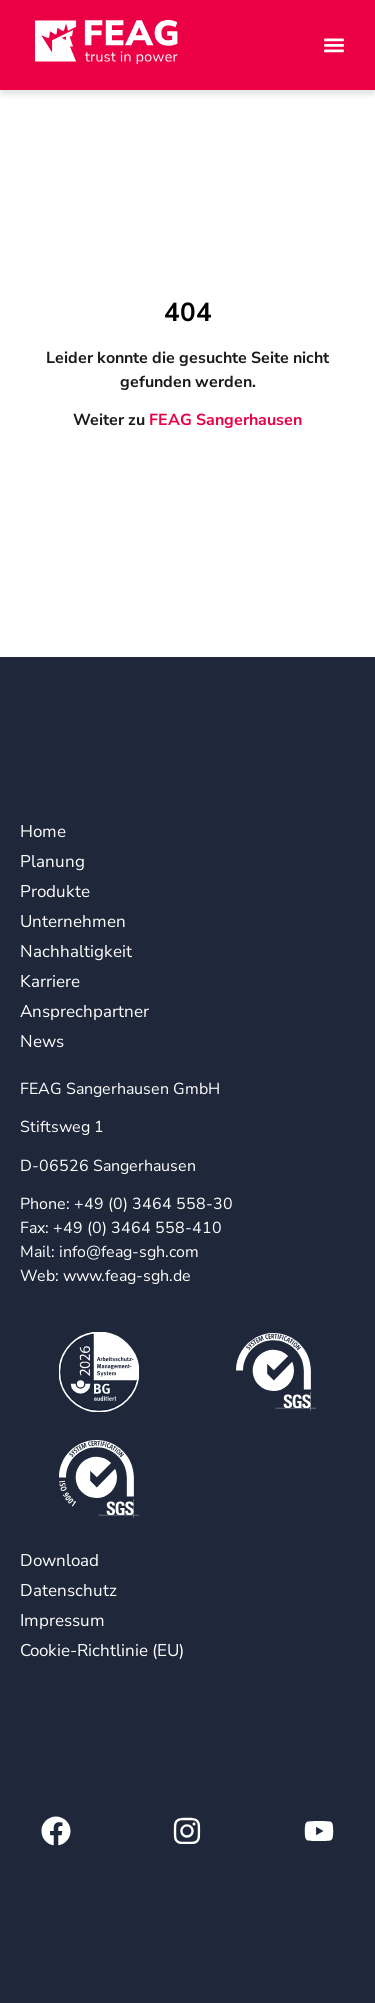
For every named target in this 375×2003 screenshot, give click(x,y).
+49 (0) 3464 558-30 (153, 1204)
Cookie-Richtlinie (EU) (102, 1650)
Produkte (55, 891)
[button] (300, 45)
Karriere (50, 981)
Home (43, 831)
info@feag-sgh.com (129, 1252)
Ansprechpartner (74, 1011)
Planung (52, 861)
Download (59, 1560)
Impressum (62, 1620)
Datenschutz (68, 1590)
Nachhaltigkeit (74, 951)
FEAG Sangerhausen (225, 420)
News (42, 1041)
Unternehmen (73, 921)
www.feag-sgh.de (127, 1276)
